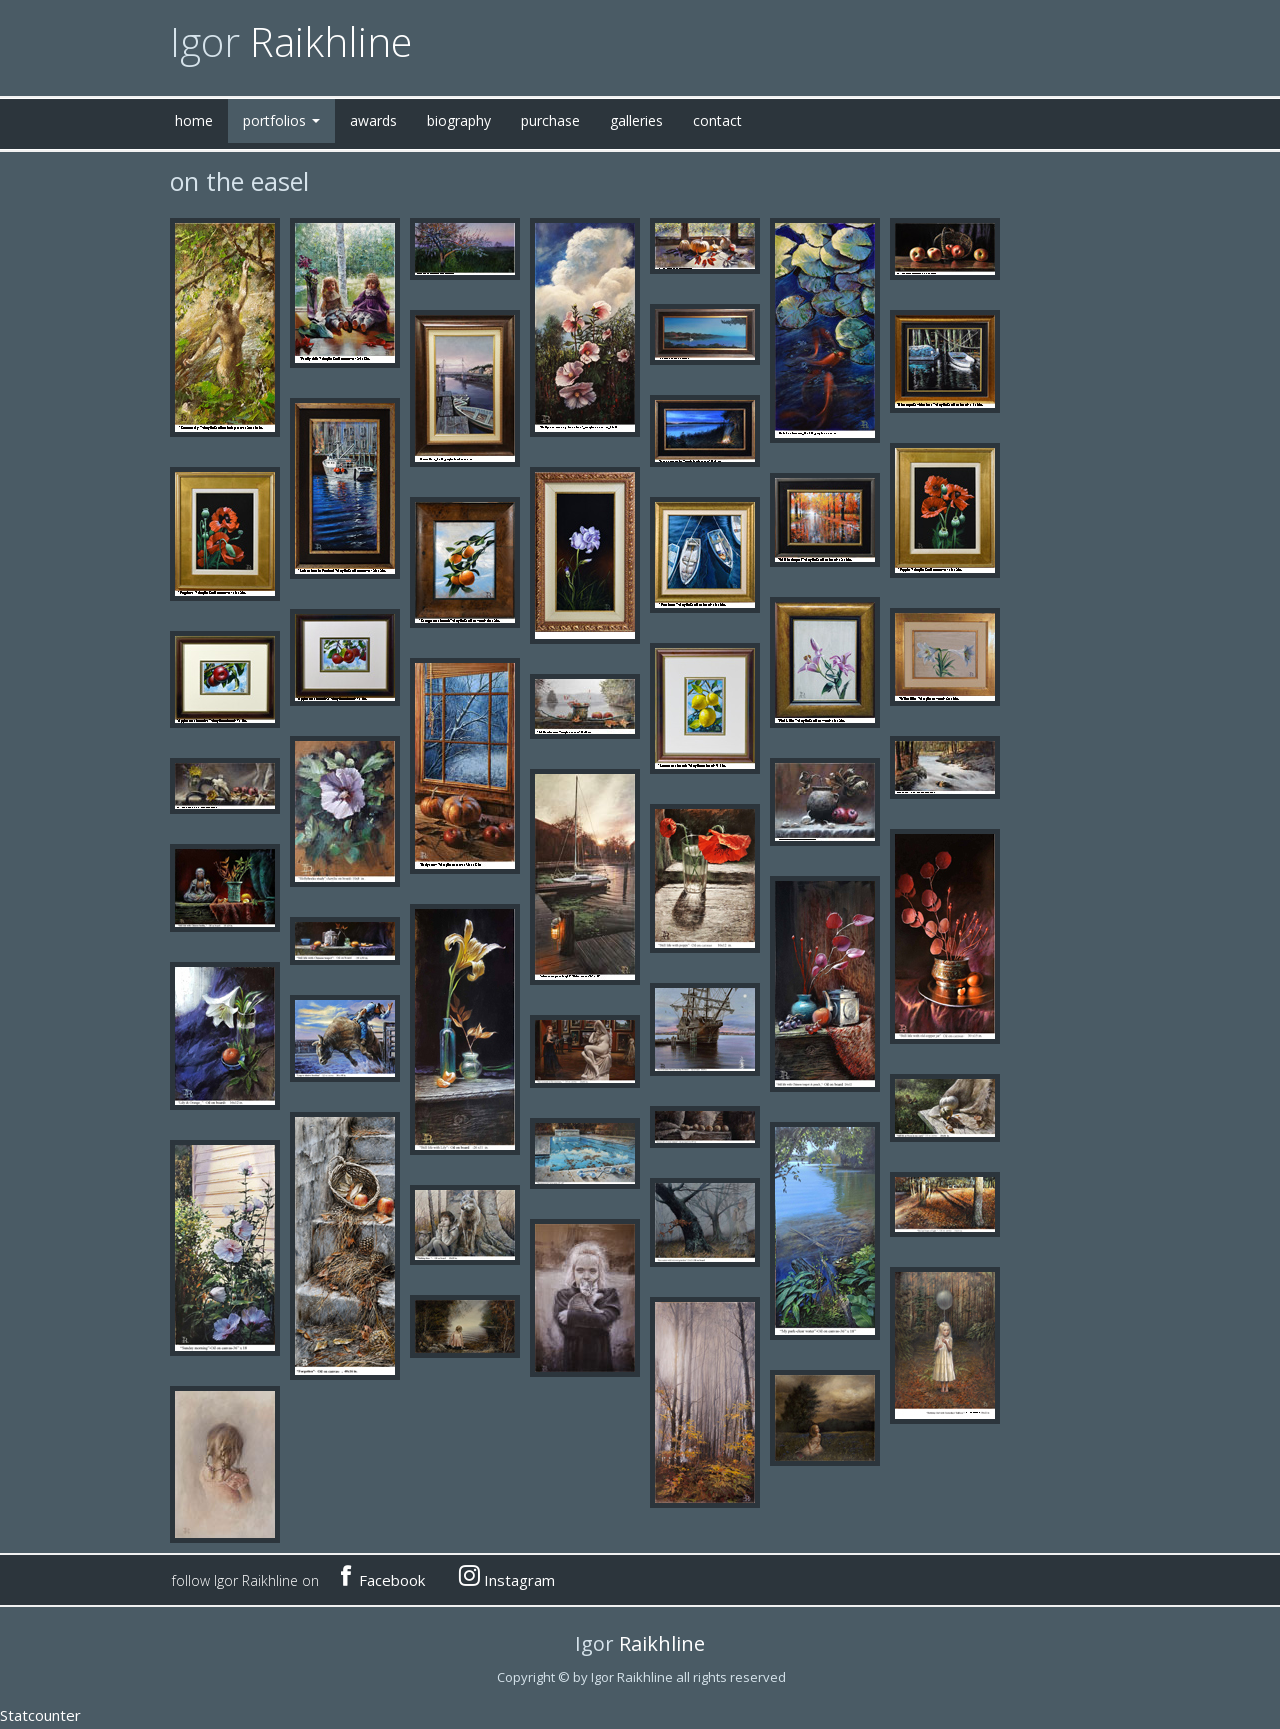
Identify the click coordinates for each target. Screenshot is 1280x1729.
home (194, 120)
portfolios (281, 120)
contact (717, 120)
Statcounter (40, 1715)
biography (459, 120)
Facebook (381, 1577)
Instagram (507, 1577)
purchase (550, 120)
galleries (636, 120)
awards (373, 120)
